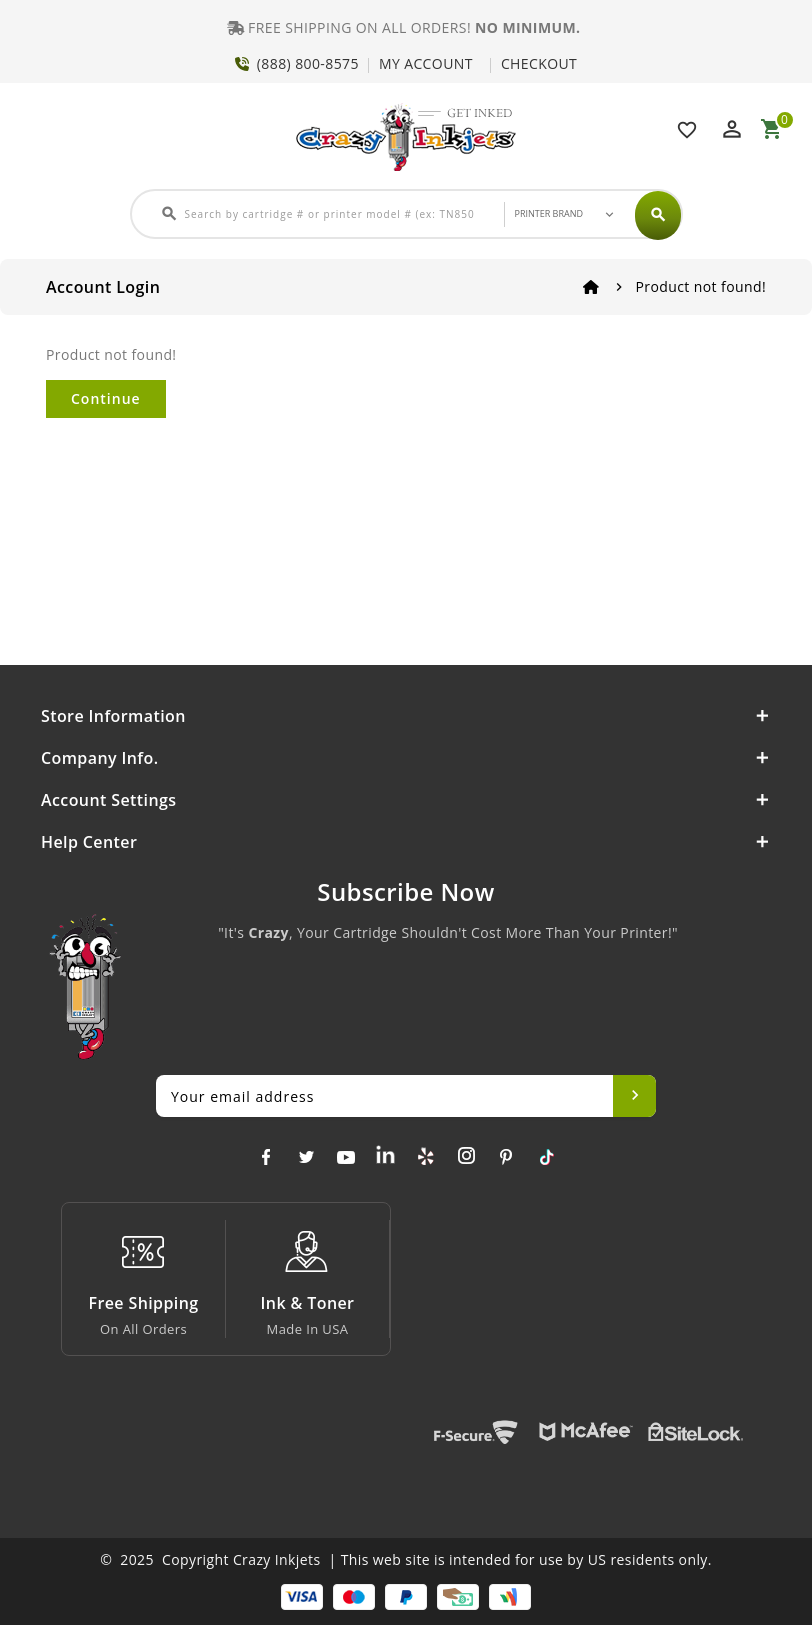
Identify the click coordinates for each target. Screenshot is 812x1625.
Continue (106, 398)
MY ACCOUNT (426, 63)
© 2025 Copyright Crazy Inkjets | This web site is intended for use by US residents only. (406, 1559)
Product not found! (701, 286)
